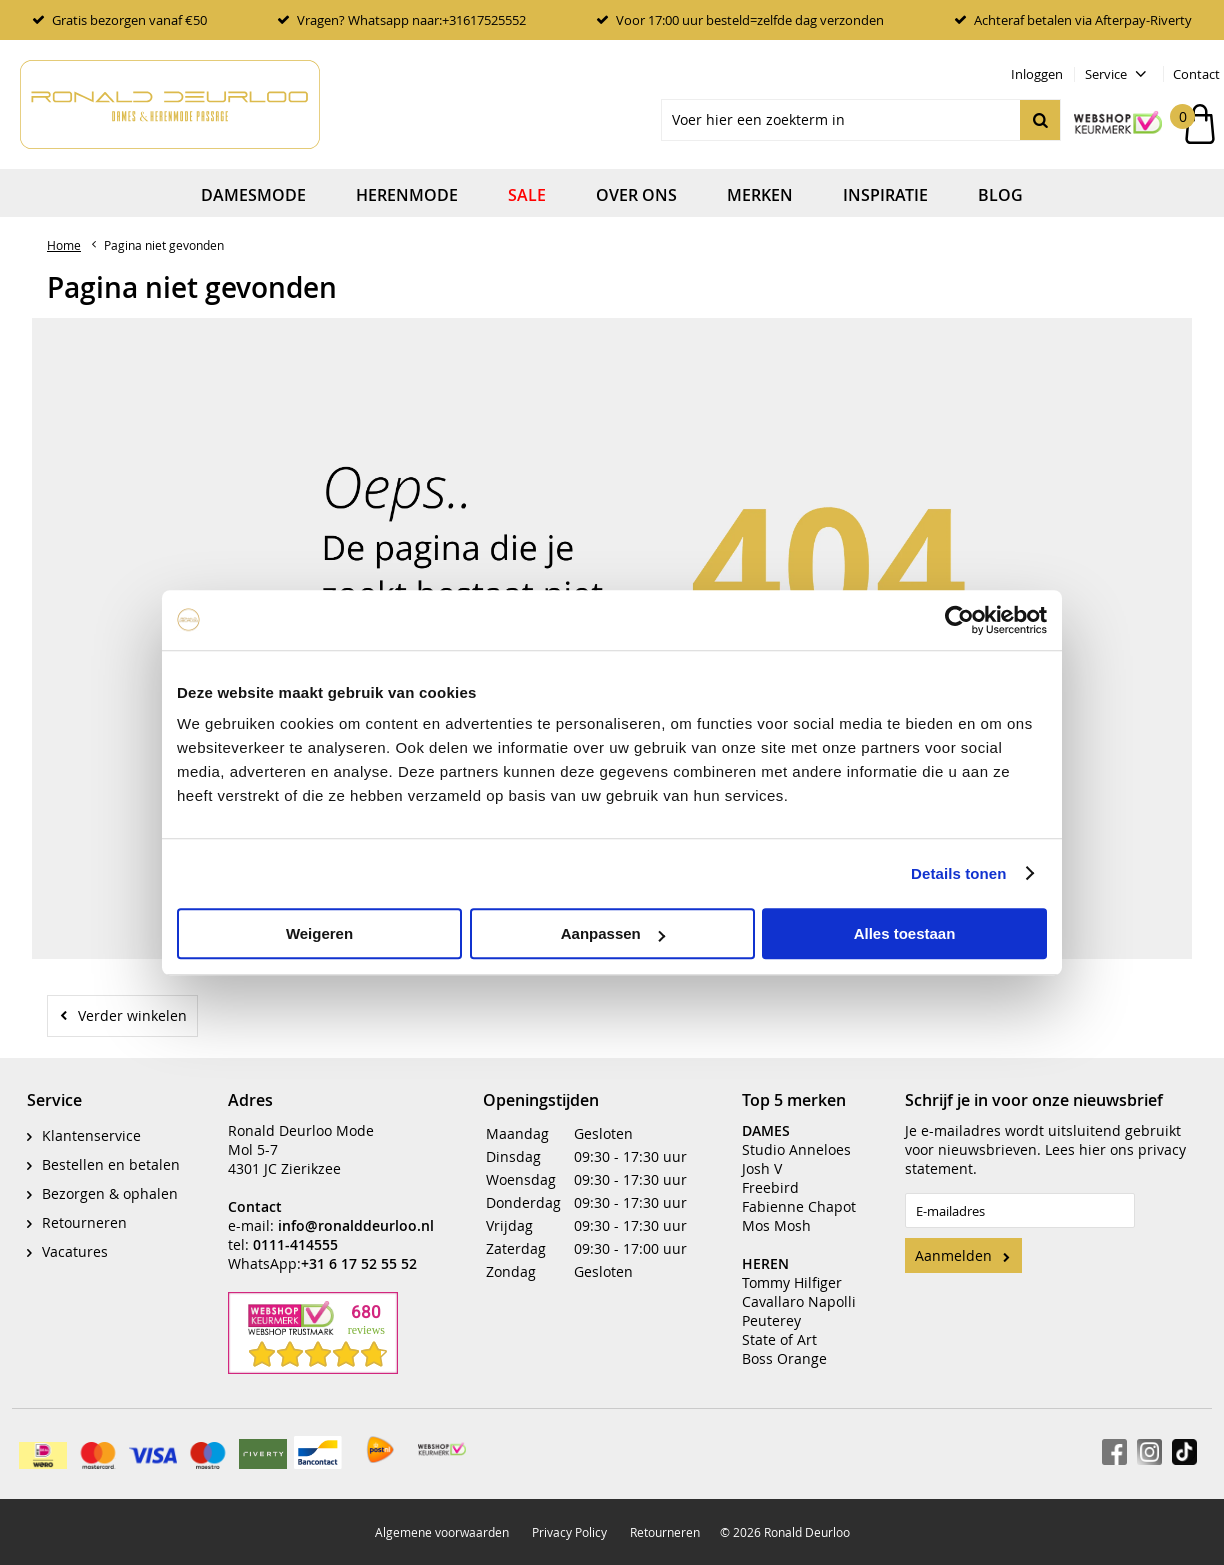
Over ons (636, 195)
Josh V (762, 1168)
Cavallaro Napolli (799, 1301)
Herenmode (407, 195)
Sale (527, 195)
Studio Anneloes (796, 1149)
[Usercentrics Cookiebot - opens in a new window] (959, 620)
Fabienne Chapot (799, 1206)
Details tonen (958, 873)
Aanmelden (953, 1255)
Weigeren (319, 933)
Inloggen (1037, 74)
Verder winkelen (132, 1015)
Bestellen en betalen (111, 1164)
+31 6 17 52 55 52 (359, 1263)
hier (1092, 1149)
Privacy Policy (569, 1532)
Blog (1000, 195)
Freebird (770, 1187)
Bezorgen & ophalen (110, 1193)
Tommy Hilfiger (792, 1282)
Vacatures (75, 1251)
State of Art (779, 1339)
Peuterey (771, 1320)
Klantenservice (91, 1135)
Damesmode (253, 195)
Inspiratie (885, 195)
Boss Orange (784, 1358)
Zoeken (1040, 120)
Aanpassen (613, 933)
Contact (1196, 74)
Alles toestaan (905, 933)
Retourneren (84, 1222)
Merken (760, 195)
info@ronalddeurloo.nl (356, 1225)
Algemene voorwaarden (442, 1532)
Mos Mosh (776, 1225)
